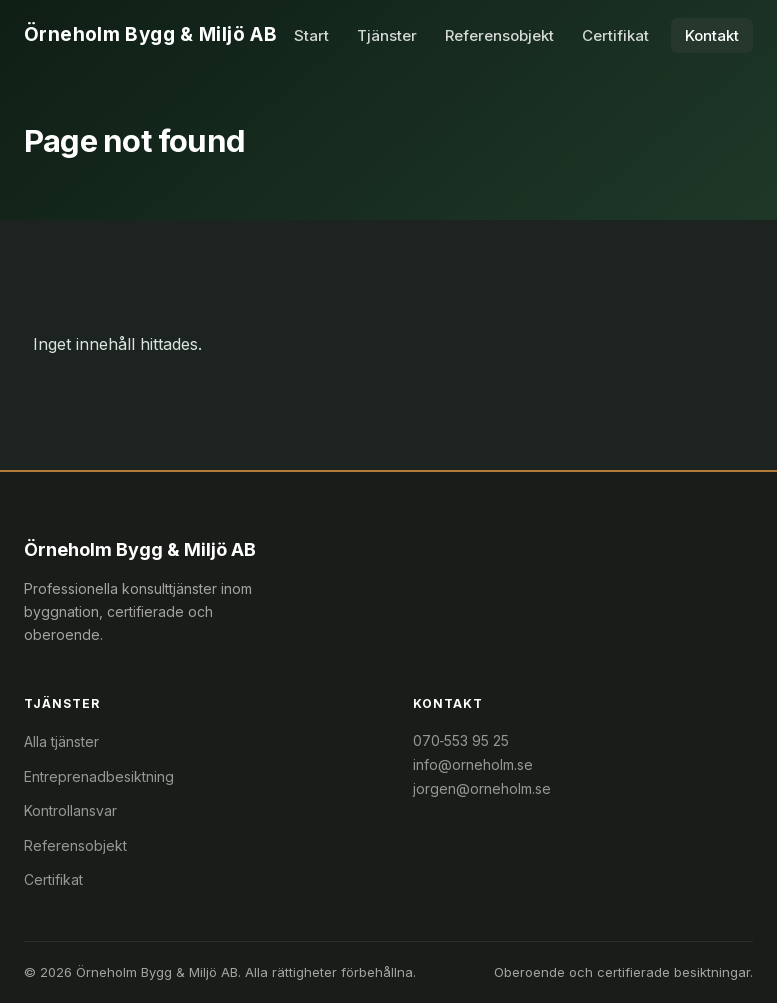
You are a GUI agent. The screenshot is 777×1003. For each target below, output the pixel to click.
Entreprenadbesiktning (99, 776)
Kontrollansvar (70, 810)
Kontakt (712, 35)
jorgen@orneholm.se (482, 788)
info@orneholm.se (473, 764)
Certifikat (615, 35)
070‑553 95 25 (461, 740)
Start (311, 35)
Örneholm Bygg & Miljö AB (150, 34)
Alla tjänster (61, 741)
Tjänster (387, 35)
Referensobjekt (499, 35)
